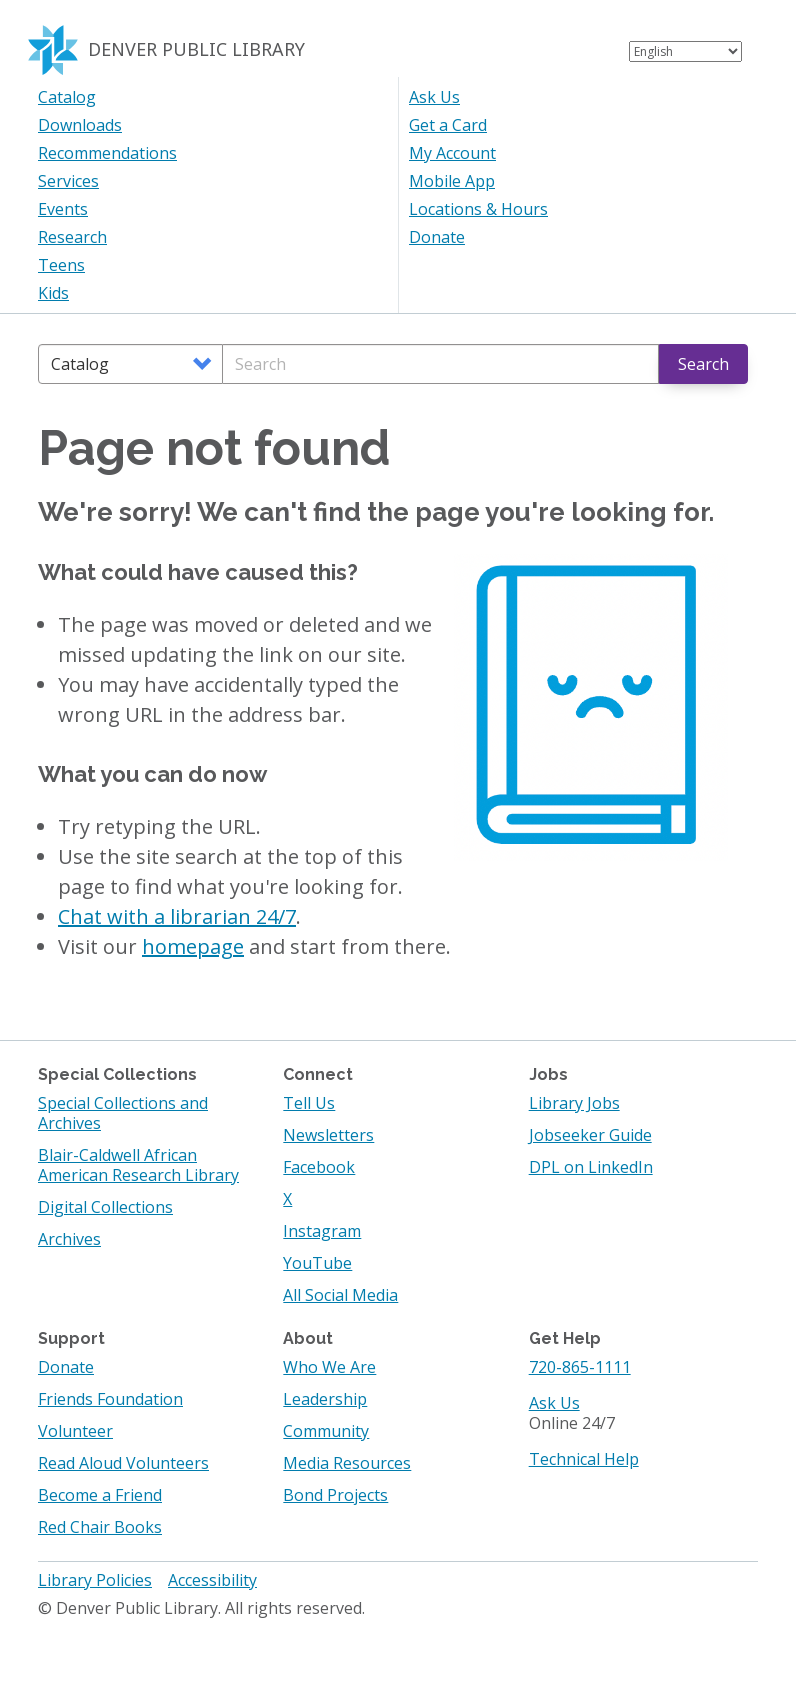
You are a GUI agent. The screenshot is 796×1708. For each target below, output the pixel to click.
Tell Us (309, 1103)
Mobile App (452, 181)
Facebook (319, 1167)
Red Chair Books (100, 1527)
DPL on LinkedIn (591, 1167)
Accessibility (212, 1580)
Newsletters (328, 1135)
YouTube (317, 1263)
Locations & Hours (478, 209)
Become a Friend (100, 1495)
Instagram (322, 1231)
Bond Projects (335, 1495)
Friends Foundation (110, 1399)
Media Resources (347, 1463)
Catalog (67, 97)
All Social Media (340, 1295)
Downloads (80, 125)
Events (63, 209)
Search (703, 364)
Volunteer (75, 1431)
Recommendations (107, 153)
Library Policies (95, 1580)
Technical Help (584, 1459)
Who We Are (329, 1367)
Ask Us (434, 97)
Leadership (325, 1399)
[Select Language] (685, 51)
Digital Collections (105, 1207)
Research (72, 237)
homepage (193, 946)
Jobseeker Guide (590, 1135)
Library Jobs (574, 1103)
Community (326, 1431)
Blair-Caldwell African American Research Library (138, 1165)
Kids (53, 293)
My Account (452, 153)
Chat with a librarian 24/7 (177, 916)
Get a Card (448, 125)
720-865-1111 (580, 1367)
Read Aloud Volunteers (123, 1463)
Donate (437, 237)
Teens (61, 265)
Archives (69, 1239)
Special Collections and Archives (123, 1113)
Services (68, 181)
